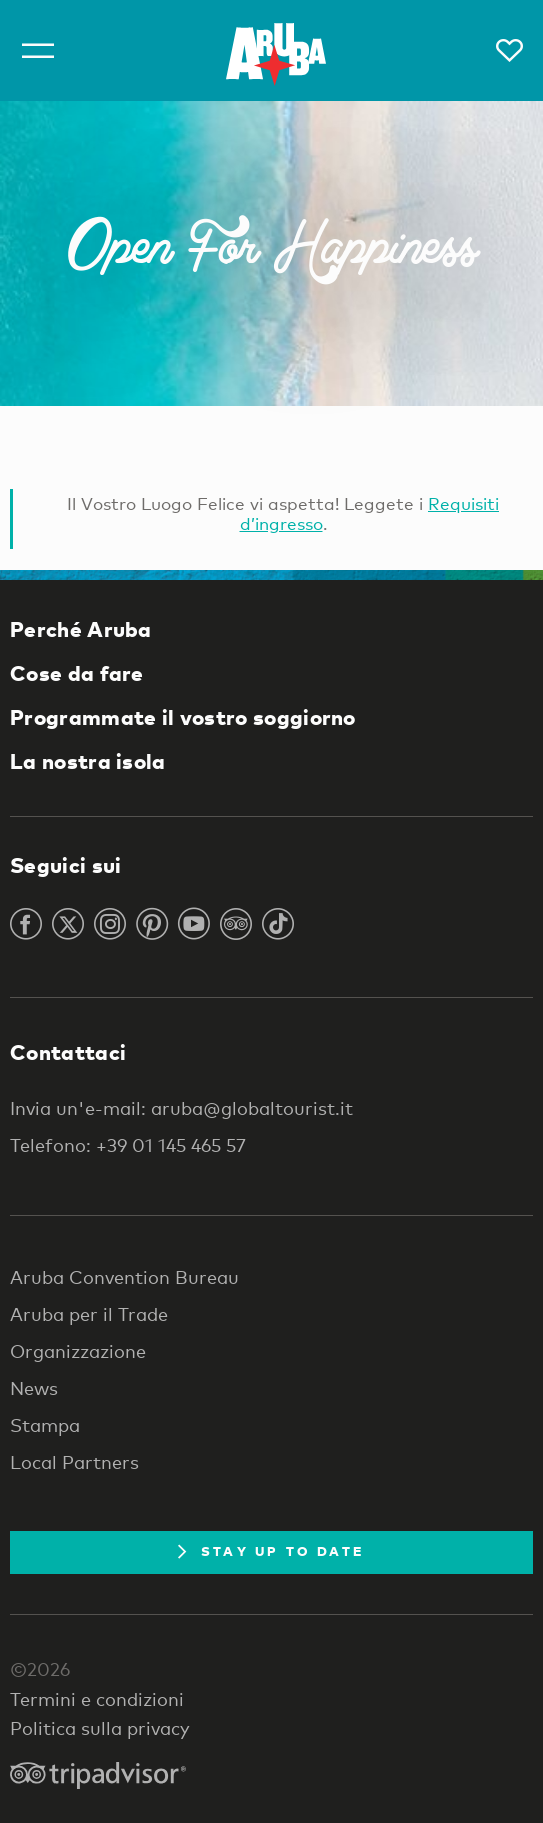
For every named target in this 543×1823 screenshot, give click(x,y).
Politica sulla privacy (100, 1728)
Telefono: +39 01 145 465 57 (128, 1145)
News (34, 1388)
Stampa (45, 1425)
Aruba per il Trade (89, 1314)
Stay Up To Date (271, 1551)
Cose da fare (77, 673)
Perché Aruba (81, 629)
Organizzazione (78, 1351)
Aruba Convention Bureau (124, 1277)
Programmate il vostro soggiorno (183, 717)
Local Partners (74, 1462)
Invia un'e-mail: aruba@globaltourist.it (181, 1108)
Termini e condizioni (97, 1699)
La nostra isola (88, 761)
